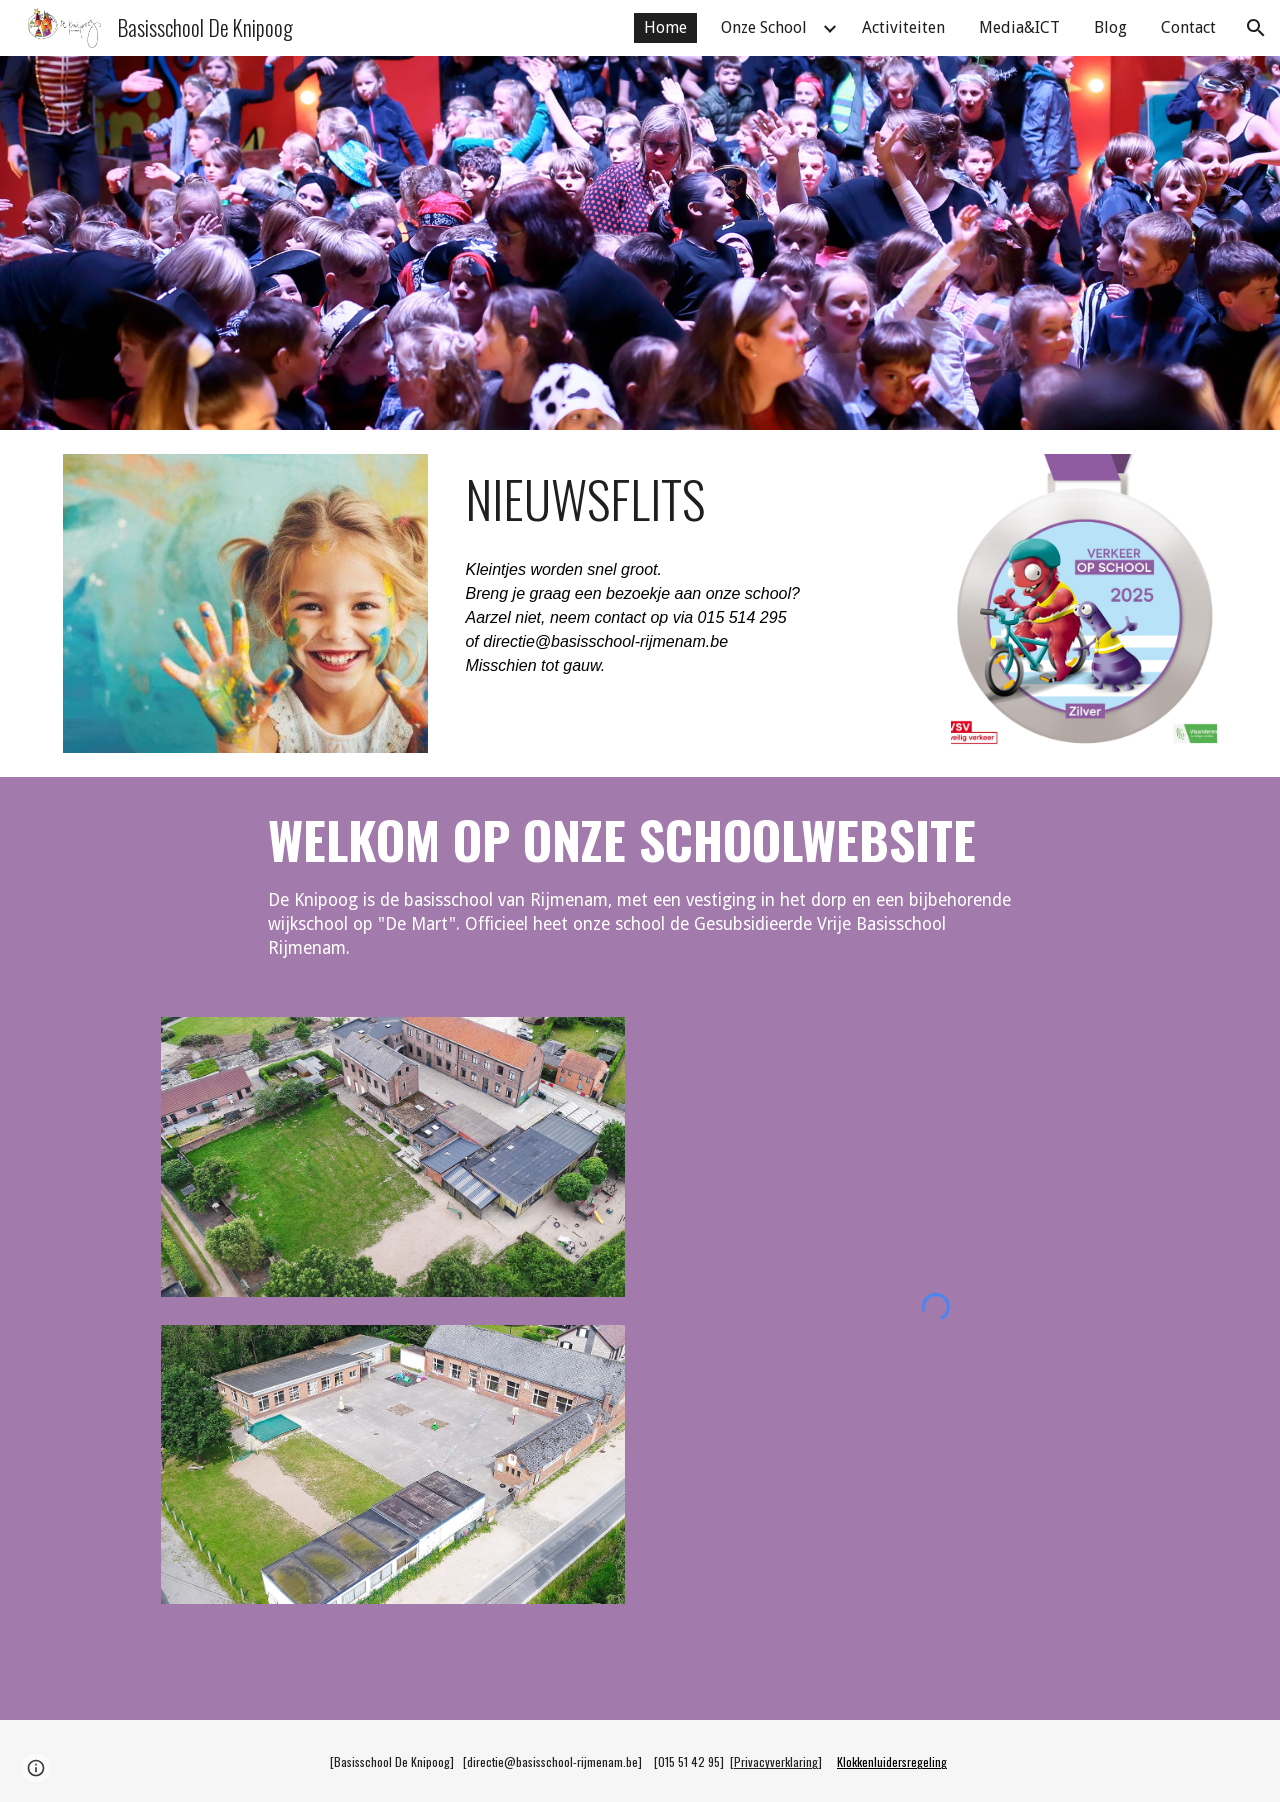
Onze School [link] (764, 27)
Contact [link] (1188, 27)
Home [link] (665, 27)
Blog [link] (1110, 27)
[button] (1256, 28)
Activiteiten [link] (903, 27)
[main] (689, 499)
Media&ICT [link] (1019, 27)
